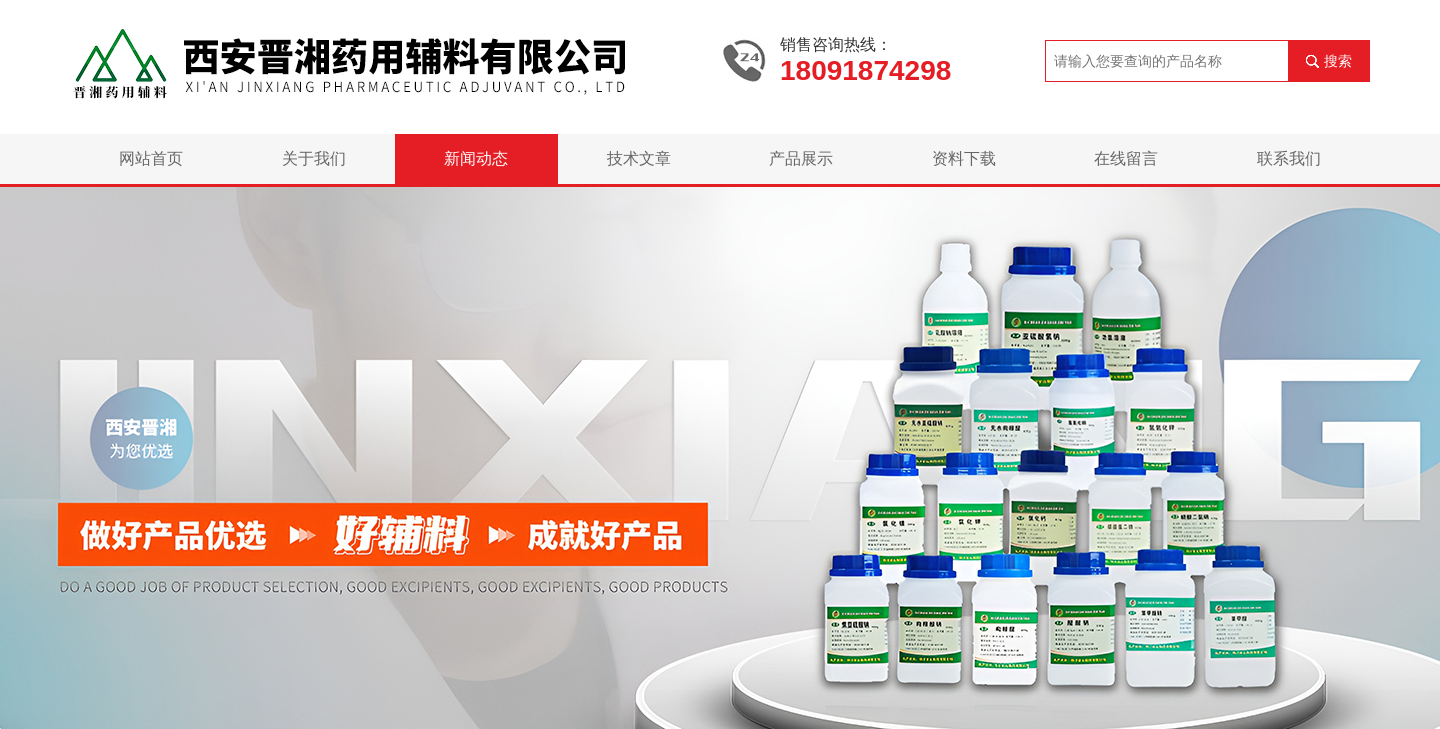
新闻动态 (476, 158)
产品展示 (801, 158)
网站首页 (151, 158)
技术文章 (639, 158)
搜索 (1338, 61)
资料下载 (964, 158)
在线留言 (1126, 158)
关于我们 (314, 158)
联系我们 (1289, 158)
